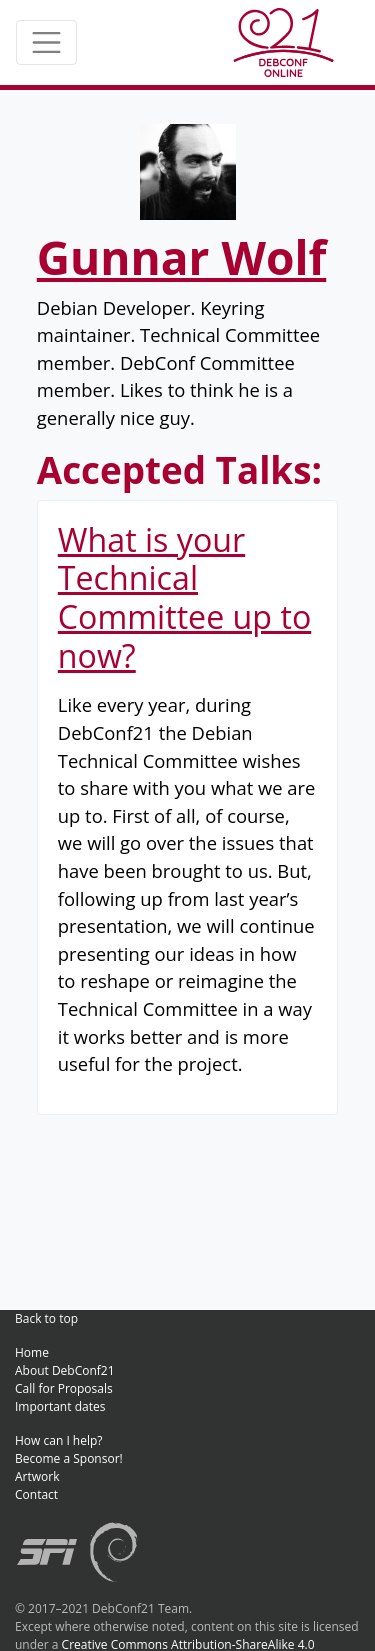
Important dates (60, 1406)
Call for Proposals (64, 1388)
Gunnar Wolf (181, 257)
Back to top (46, 1318)
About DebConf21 (65, 1370)
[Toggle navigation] (46, 42)
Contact (36, 1494)
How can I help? (59, 1440)
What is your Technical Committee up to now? (184, 597)
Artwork (37, 1476)
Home (32, 1352)
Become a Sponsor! (69, 1458)
